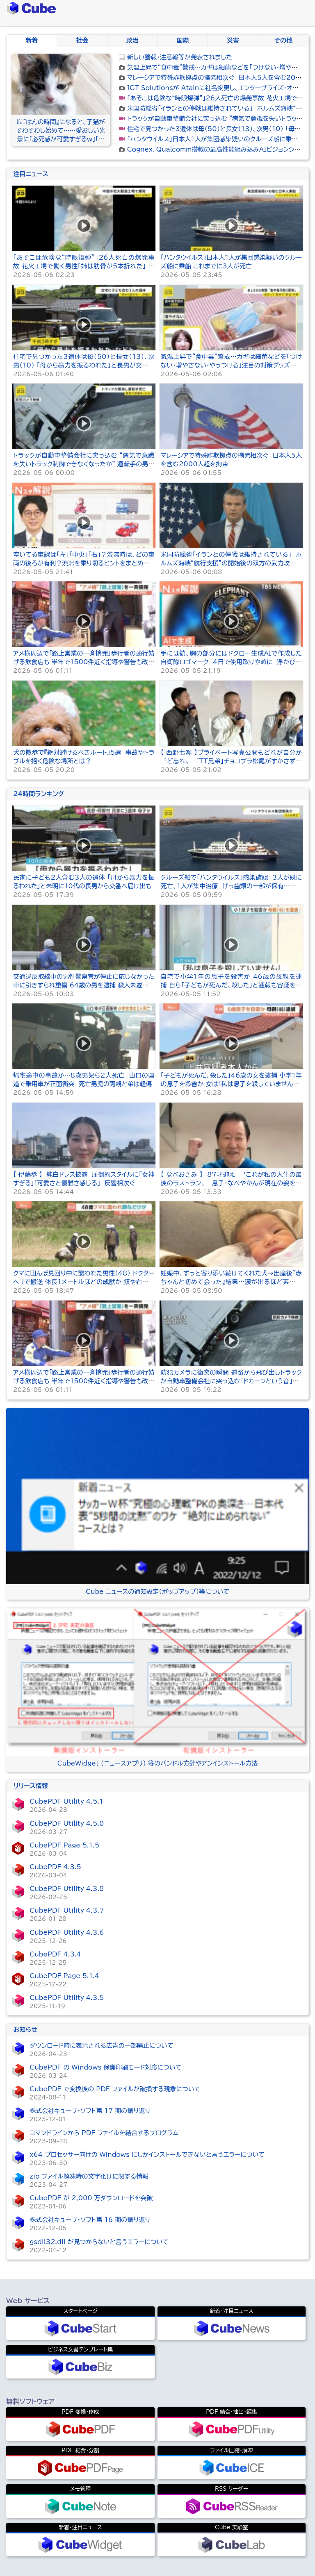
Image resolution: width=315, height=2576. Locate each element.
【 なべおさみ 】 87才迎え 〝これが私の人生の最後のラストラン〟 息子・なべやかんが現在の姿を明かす (231, 1183)
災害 (233, 40)
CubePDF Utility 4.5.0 (67, 1823)
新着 (31, 40)
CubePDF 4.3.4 (55, 1954)
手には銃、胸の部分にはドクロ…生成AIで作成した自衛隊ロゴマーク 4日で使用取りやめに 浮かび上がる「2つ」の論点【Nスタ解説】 (231, 662)
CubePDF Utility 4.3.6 (67, 1932)
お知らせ (25, 2030)
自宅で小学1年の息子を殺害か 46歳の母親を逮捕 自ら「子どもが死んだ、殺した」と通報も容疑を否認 (231, 985)
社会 (82, 40)
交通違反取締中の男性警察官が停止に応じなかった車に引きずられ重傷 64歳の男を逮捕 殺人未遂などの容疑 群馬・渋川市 (83, 985)
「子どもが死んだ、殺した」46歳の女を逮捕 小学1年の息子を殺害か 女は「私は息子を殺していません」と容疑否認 (231, 1084)
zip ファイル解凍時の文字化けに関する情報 (89, 2176)
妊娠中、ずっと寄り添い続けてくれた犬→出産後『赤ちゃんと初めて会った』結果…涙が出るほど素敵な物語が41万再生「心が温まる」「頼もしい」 (231, 1282)
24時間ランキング (38, 794)
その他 (283, 40)
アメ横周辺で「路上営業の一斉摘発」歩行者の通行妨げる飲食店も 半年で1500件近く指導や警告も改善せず (83, 662)
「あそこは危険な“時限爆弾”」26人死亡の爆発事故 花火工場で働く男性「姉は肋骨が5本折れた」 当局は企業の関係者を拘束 (83, 266)
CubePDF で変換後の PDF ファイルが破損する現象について (115, 2089)
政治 (132, 40)
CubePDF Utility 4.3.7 (67, 1910)
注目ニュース (30, 174)
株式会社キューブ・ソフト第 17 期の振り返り (90, 2111)
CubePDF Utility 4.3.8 (67, 1889)
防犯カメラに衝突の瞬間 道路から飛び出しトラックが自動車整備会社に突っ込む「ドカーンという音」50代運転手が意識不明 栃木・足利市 (231, 1381)
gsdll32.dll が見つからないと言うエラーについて (99, 2242)
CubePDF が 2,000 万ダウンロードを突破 (91, 2198)
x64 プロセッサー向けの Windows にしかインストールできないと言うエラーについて (147, 2155)
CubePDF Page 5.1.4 (64, 1976)
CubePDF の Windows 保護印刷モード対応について (105, 2067)
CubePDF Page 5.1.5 (64, 1845)
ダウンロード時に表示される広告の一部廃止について (101, 2046)
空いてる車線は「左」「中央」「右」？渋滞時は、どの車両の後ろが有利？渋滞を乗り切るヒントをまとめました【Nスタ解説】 (83, 563)
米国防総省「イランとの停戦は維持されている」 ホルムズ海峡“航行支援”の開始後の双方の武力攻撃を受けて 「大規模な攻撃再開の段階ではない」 (231, 563)
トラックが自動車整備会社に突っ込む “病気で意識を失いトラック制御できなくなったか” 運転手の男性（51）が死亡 (83, 464)
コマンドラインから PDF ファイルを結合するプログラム (104, 2133)
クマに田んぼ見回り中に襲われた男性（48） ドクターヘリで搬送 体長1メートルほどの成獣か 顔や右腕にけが (83, 1282)
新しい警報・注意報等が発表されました (179, 57)
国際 (182, 40)
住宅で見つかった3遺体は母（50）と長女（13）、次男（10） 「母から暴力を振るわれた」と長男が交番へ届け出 (83, 365)
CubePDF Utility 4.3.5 (67, 1998)
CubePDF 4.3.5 (55, 1867)
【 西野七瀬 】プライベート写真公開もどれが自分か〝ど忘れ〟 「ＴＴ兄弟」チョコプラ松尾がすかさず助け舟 (231, 761)
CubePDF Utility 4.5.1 (66, 1801)
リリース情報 (30, 1786)
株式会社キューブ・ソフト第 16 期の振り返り (90, 2220)
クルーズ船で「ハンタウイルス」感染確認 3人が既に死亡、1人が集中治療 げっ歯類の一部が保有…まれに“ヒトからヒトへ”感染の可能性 (231, 886)
